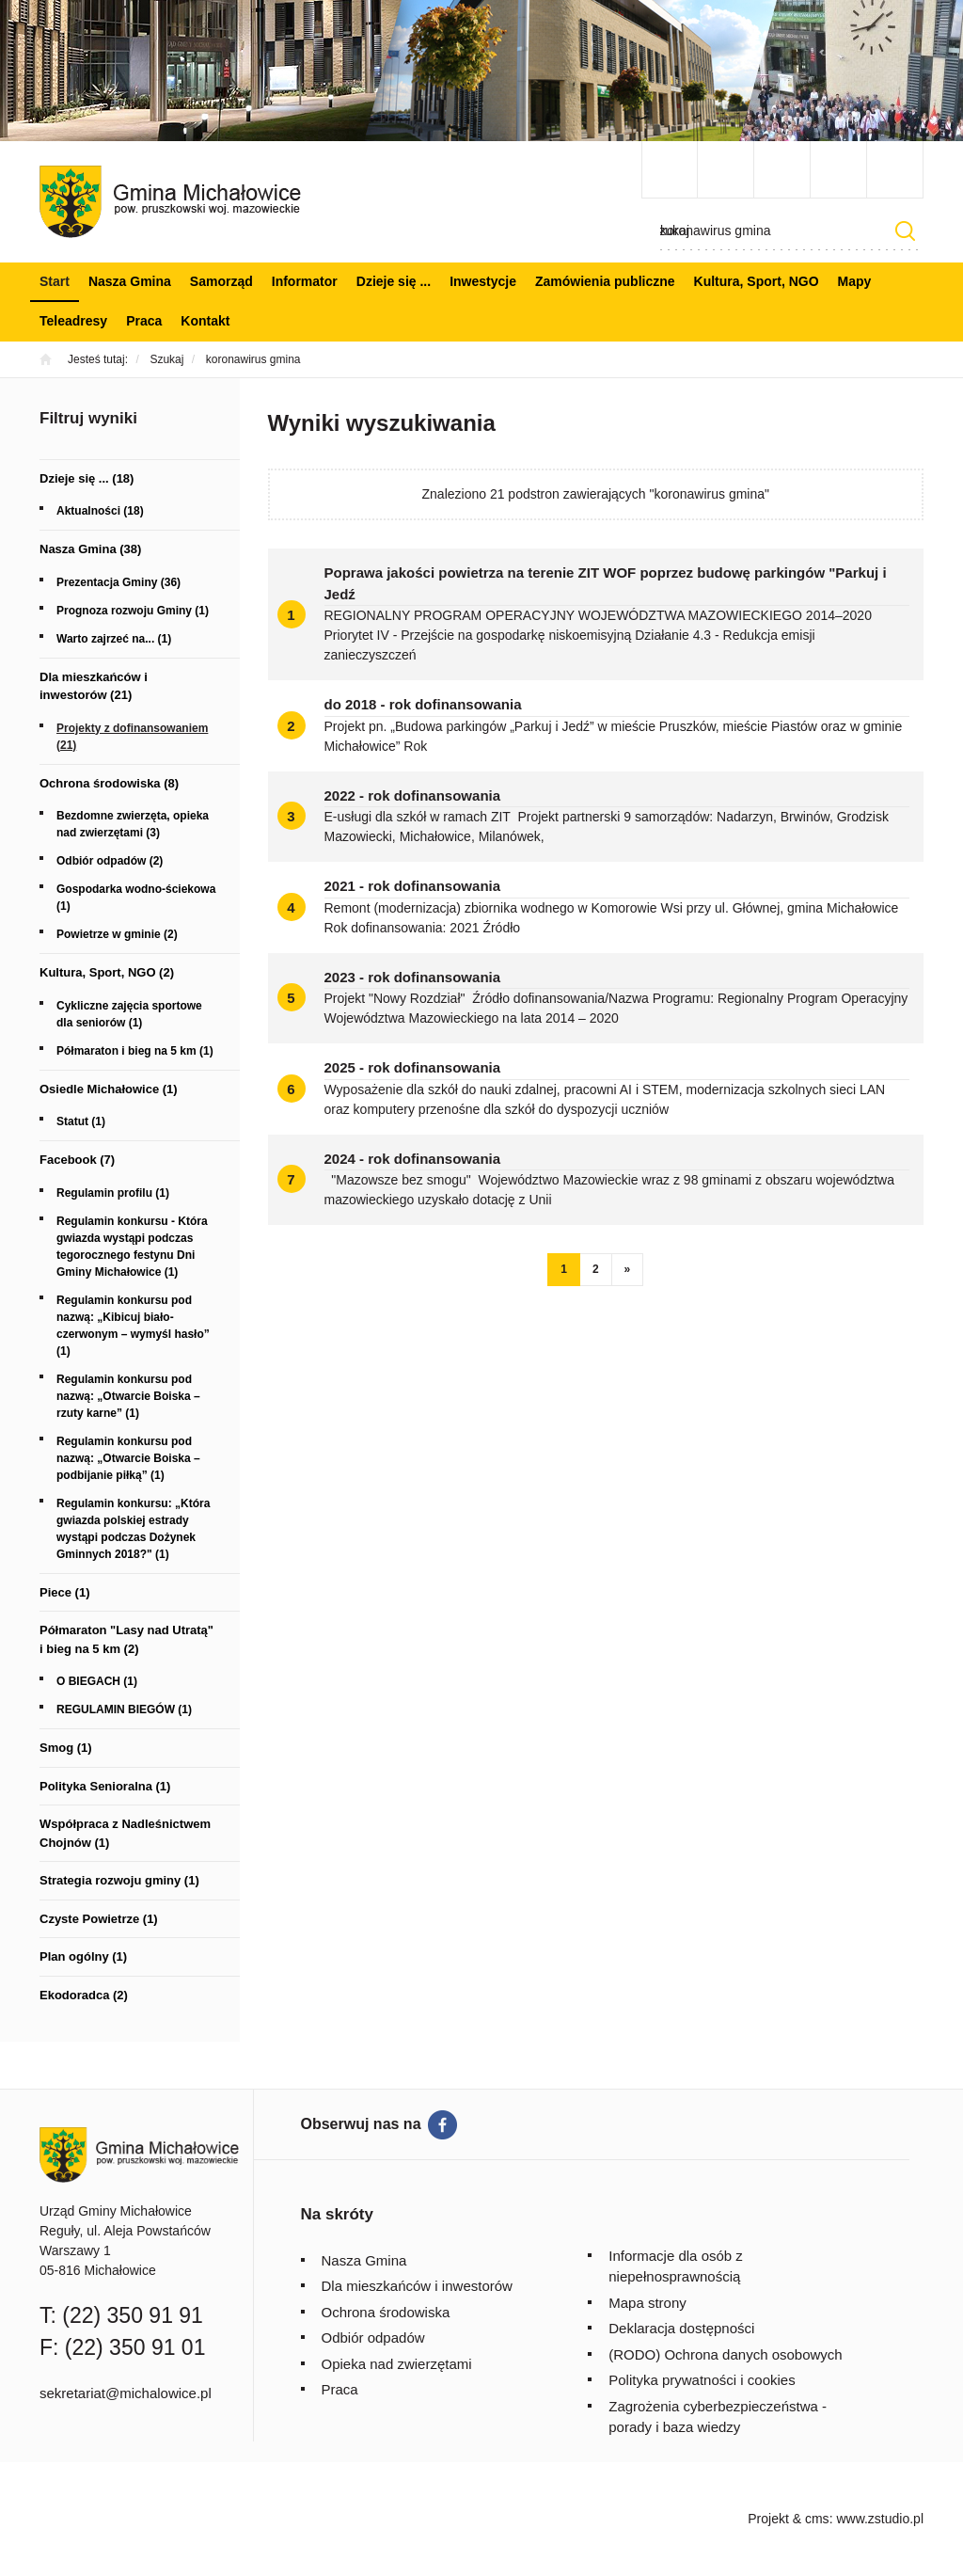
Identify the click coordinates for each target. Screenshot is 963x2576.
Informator (305, 281)
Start (54, 281)
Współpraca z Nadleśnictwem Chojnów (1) (125, 1833)
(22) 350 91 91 (132, 2315)
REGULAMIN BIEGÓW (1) (124, 1709)
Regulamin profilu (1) (112, 1193)
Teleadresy (73, 320)
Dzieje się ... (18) (86, 478)
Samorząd (221, 281)
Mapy (855, 281)
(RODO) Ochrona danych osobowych (725, 2354)
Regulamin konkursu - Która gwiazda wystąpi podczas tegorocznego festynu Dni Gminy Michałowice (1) (132, 1247)
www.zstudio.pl (880, 2518)
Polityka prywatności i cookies (701, 2380)
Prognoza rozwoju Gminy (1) (132, 610)
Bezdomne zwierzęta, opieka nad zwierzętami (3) (132, 824)
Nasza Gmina (129, 281)
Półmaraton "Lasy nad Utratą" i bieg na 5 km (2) (126, 1639)
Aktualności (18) (100, 510)
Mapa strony (647, 2303)
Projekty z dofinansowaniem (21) (132, 737)
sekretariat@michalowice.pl (125, 2393)
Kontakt (205, 320)
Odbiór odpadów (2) (109, 860)
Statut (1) (80, 1121)
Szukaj (905, 231)
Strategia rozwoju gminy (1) (119, 1880)
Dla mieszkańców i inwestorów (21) (93, 686)
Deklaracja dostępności (681, 2328)
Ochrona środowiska (386, 2312)
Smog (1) (65, 1748)
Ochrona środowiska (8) (109, 783)
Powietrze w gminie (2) (117, 934)
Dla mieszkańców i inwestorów (417, 2286)
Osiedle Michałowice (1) (108, 1089)
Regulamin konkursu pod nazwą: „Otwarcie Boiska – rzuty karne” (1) (128, 1396)
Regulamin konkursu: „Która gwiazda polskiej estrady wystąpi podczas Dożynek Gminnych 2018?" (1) (133, 1529)
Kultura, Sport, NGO (756, 281)
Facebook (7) (77, 1160)
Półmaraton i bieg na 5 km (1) (134, 1050)
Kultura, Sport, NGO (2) (106, 972)
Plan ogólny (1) (83, 1956)
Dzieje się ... (393, 281)
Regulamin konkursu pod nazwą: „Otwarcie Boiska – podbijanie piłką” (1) (128, 1458)
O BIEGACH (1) (96, 1681)
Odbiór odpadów (373, 2337)
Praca (144, 320)
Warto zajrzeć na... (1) (113, 638)
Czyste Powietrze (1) (98, 1919)
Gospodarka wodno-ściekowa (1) (135, 898)
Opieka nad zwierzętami (397, 2364)
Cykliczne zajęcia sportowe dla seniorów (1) (129, 1014)
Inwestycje (483, 281)
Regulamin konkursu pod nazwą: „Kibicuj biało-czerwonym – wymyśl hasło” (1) (133, 1326)
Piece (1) (64, 1592)
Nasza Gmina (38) (90, 549)
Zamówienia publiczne (605, 281)
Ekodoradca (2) (83, 1995)
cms (817, 2518)
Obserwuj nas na (361, 2124)
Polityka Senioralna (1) (104, 1786)
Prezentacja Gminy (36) (118, 582)
